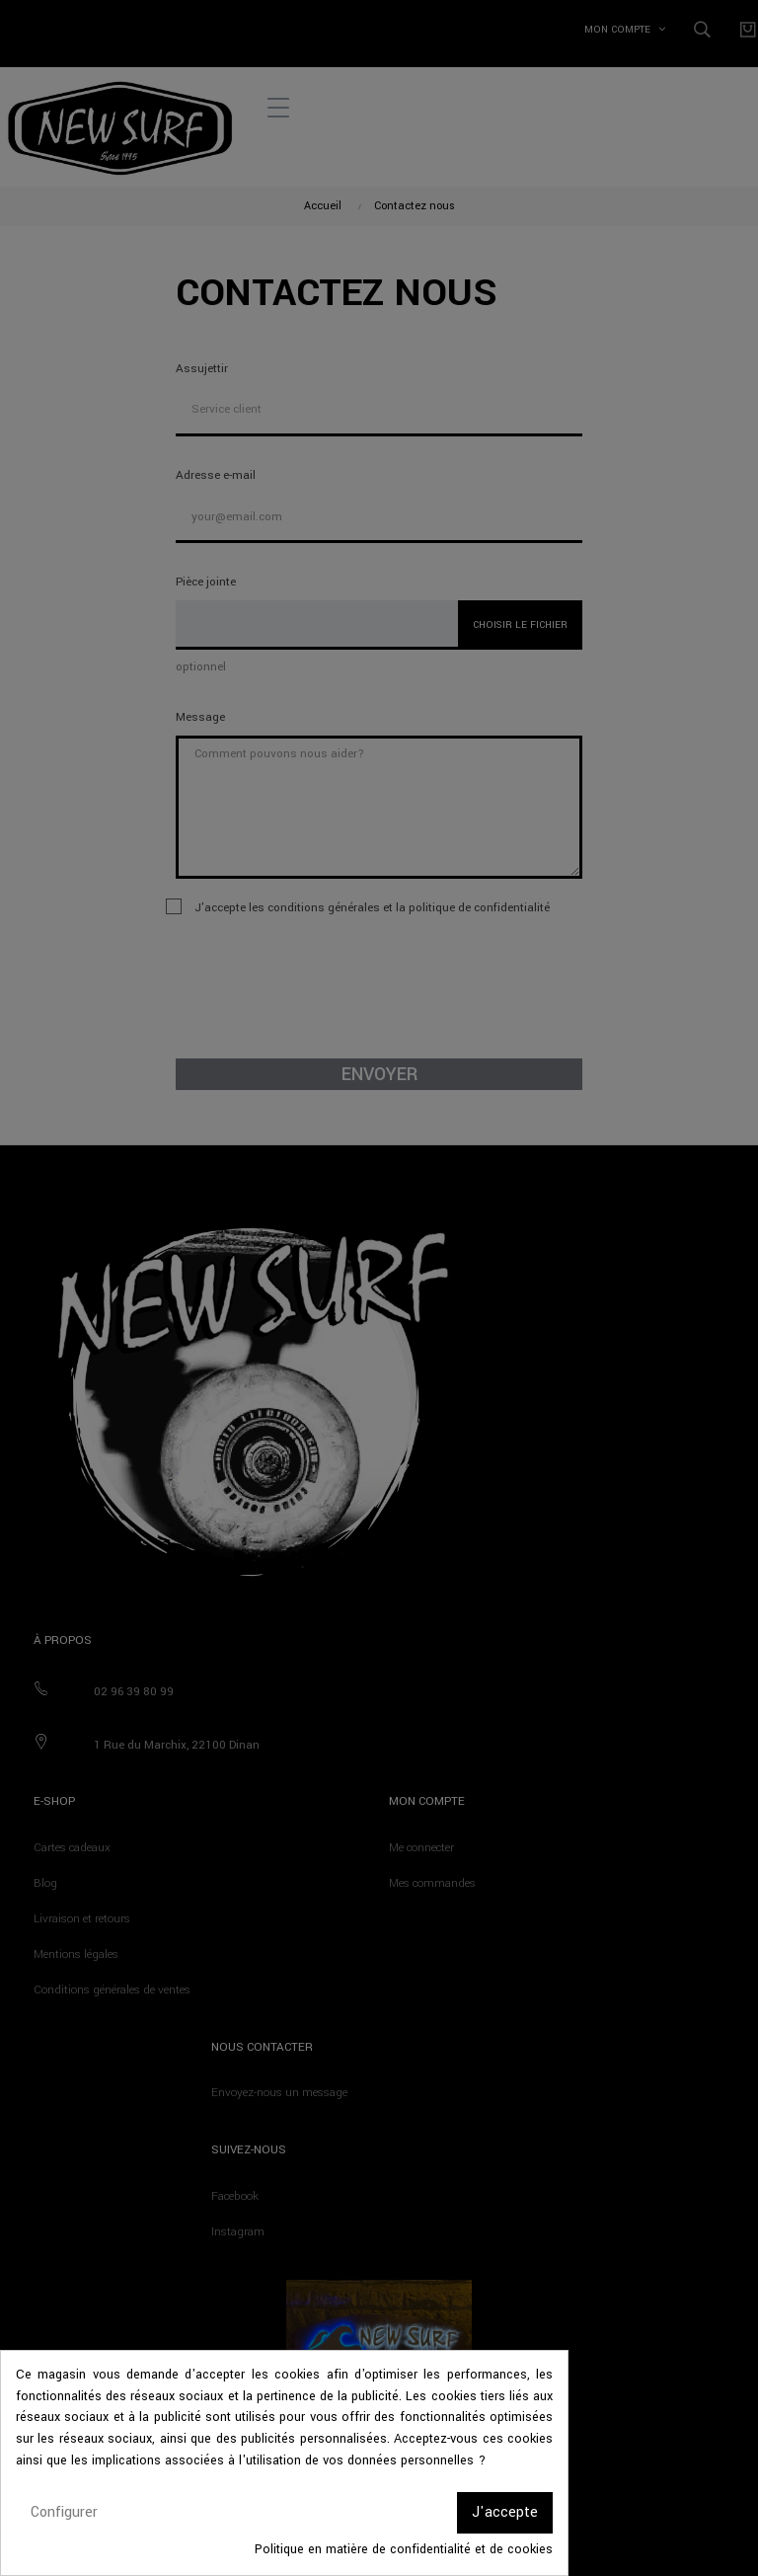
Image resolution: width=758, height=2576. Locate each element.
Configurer (64, 2512)
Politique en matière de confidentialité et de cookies (404, 2549)
